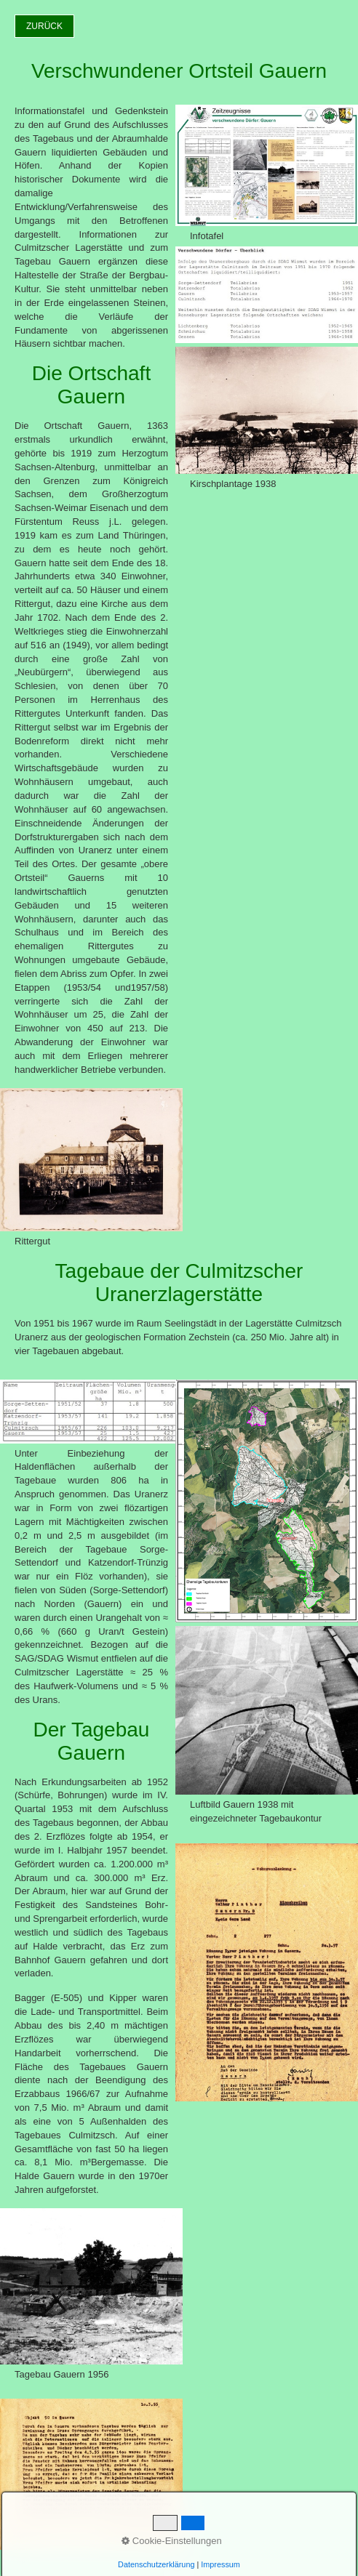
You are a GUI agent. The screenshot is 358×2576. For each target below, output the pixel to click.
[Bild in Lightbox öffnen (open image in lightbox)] (91, 1159)
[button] (44, 26)
